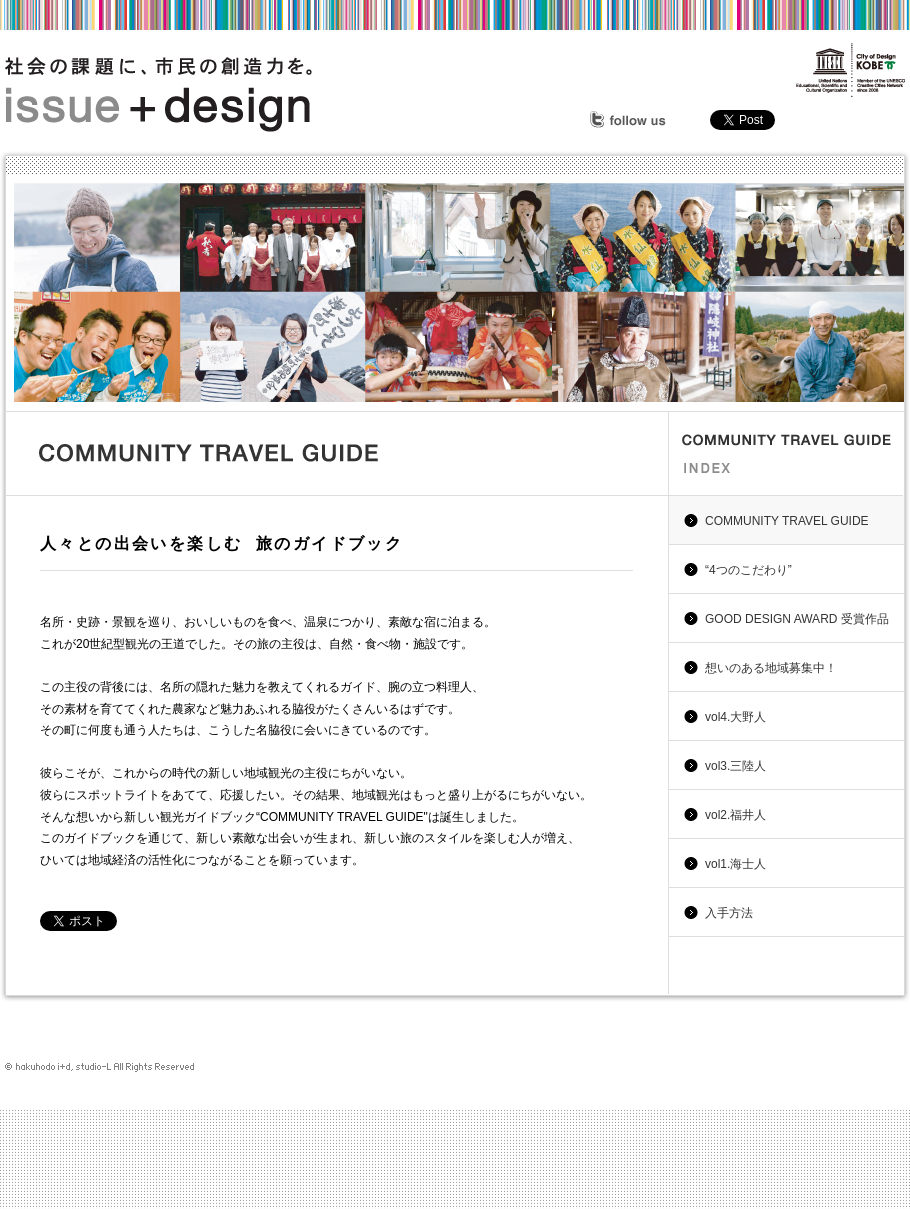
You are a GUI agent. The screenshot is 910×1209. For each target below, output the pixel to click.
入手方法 (729, 913)
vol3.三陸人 (735, 766)
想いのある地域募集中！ (771, 668)
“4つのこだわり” (748, 570)
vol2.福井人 (735, 815)
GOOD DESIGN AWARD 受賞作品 (797, 619)
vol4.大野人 (735, 717)
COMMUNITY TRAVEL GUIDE (787, 521)
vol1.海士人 (735, 864)
